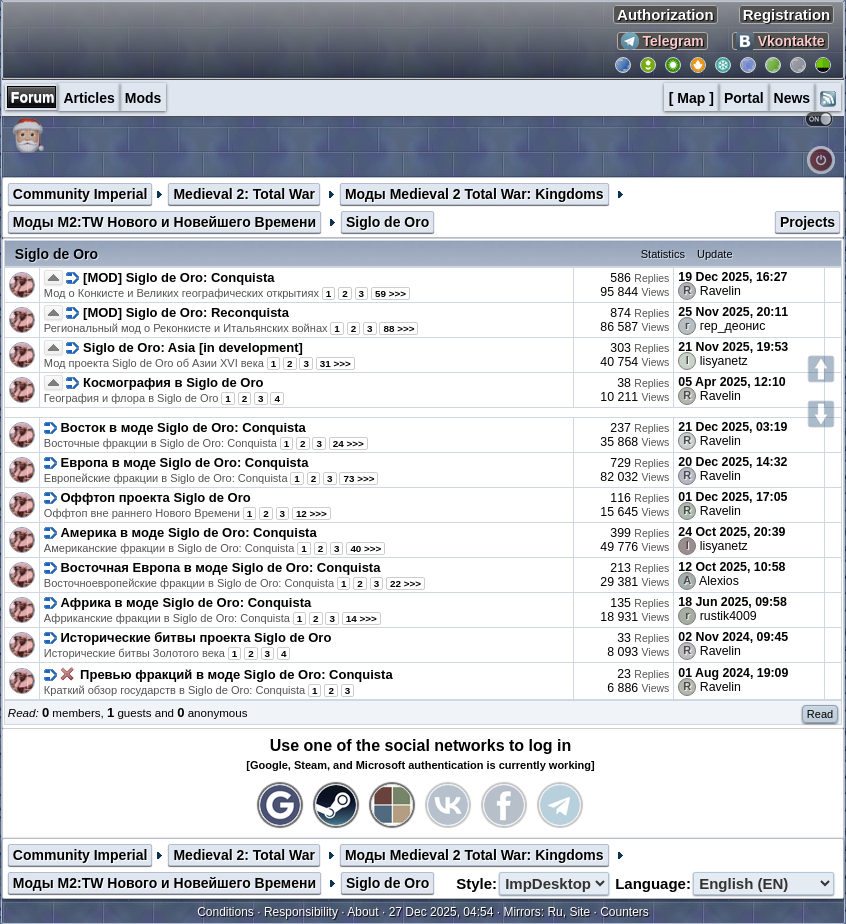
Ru (554, 912)
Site (579, 912)
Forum (33, 97)
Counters (624, 912)
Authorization (665, 14)
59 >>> (390, 293)
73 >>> (358, 478)
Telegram (662, 41)
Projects (807, 222)
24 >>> (348, 443)
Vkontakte (780, 41)
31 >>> (335, 363)
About (362, 912)
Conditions (225, 912)
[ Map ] (691, 98)
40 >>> (365, 548)
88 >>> (398, 328)
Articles (88, 98)
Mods (143, 98)
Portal (744, 98)
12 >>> (311, 513)
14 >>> (361, 618)
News (792, 98)
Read (820, 714)
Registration (787, 14)
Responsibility (301, 912)
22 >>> (405, 583)
